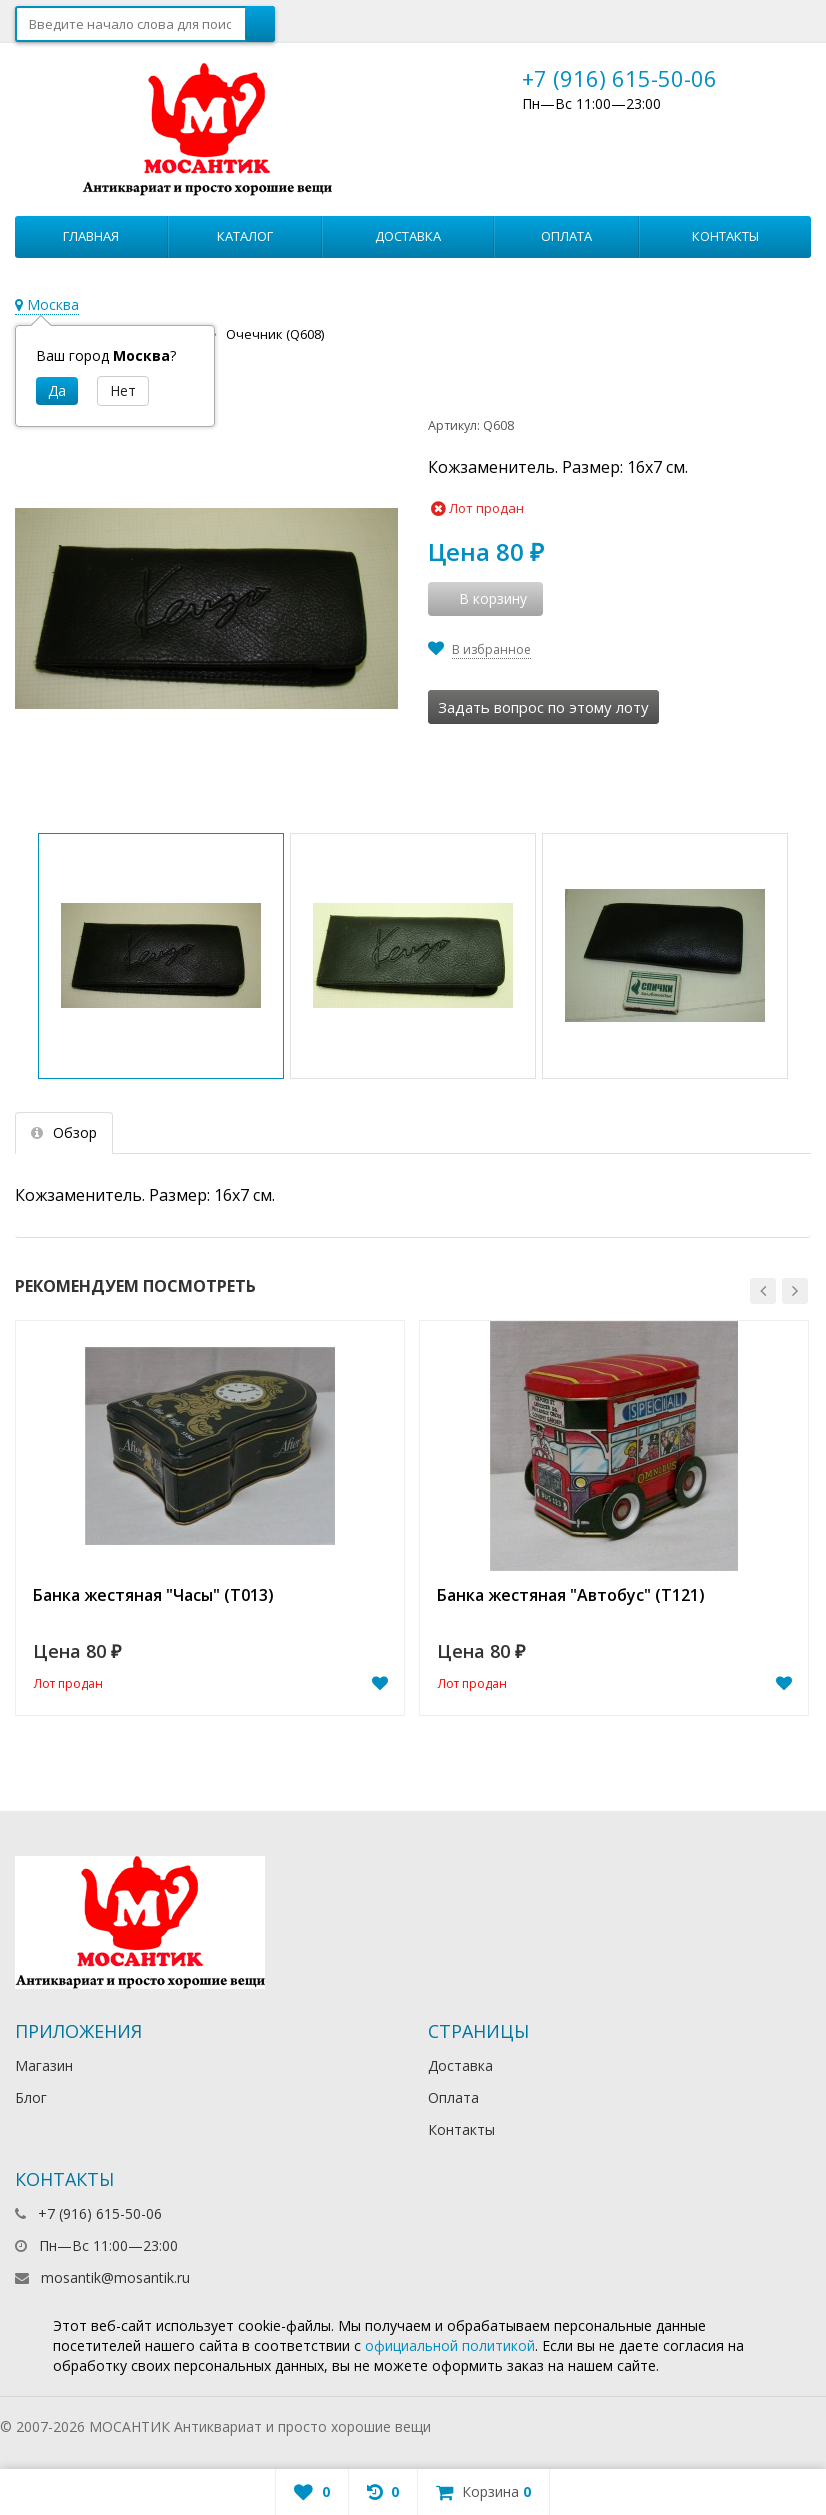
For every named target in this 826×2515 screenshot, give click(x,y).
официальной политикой (450, 2345)
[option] (210, 1518)
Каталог (245, 236)
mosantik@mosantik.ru (115, 2277)
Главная (91, 236)
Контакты (725, 236)
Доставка (408, 236)
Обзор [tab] (64, 1132)
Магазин (44, 2065)
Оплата (566, 236)
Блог (31, 2097)
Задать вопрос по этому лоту (543, 707)
